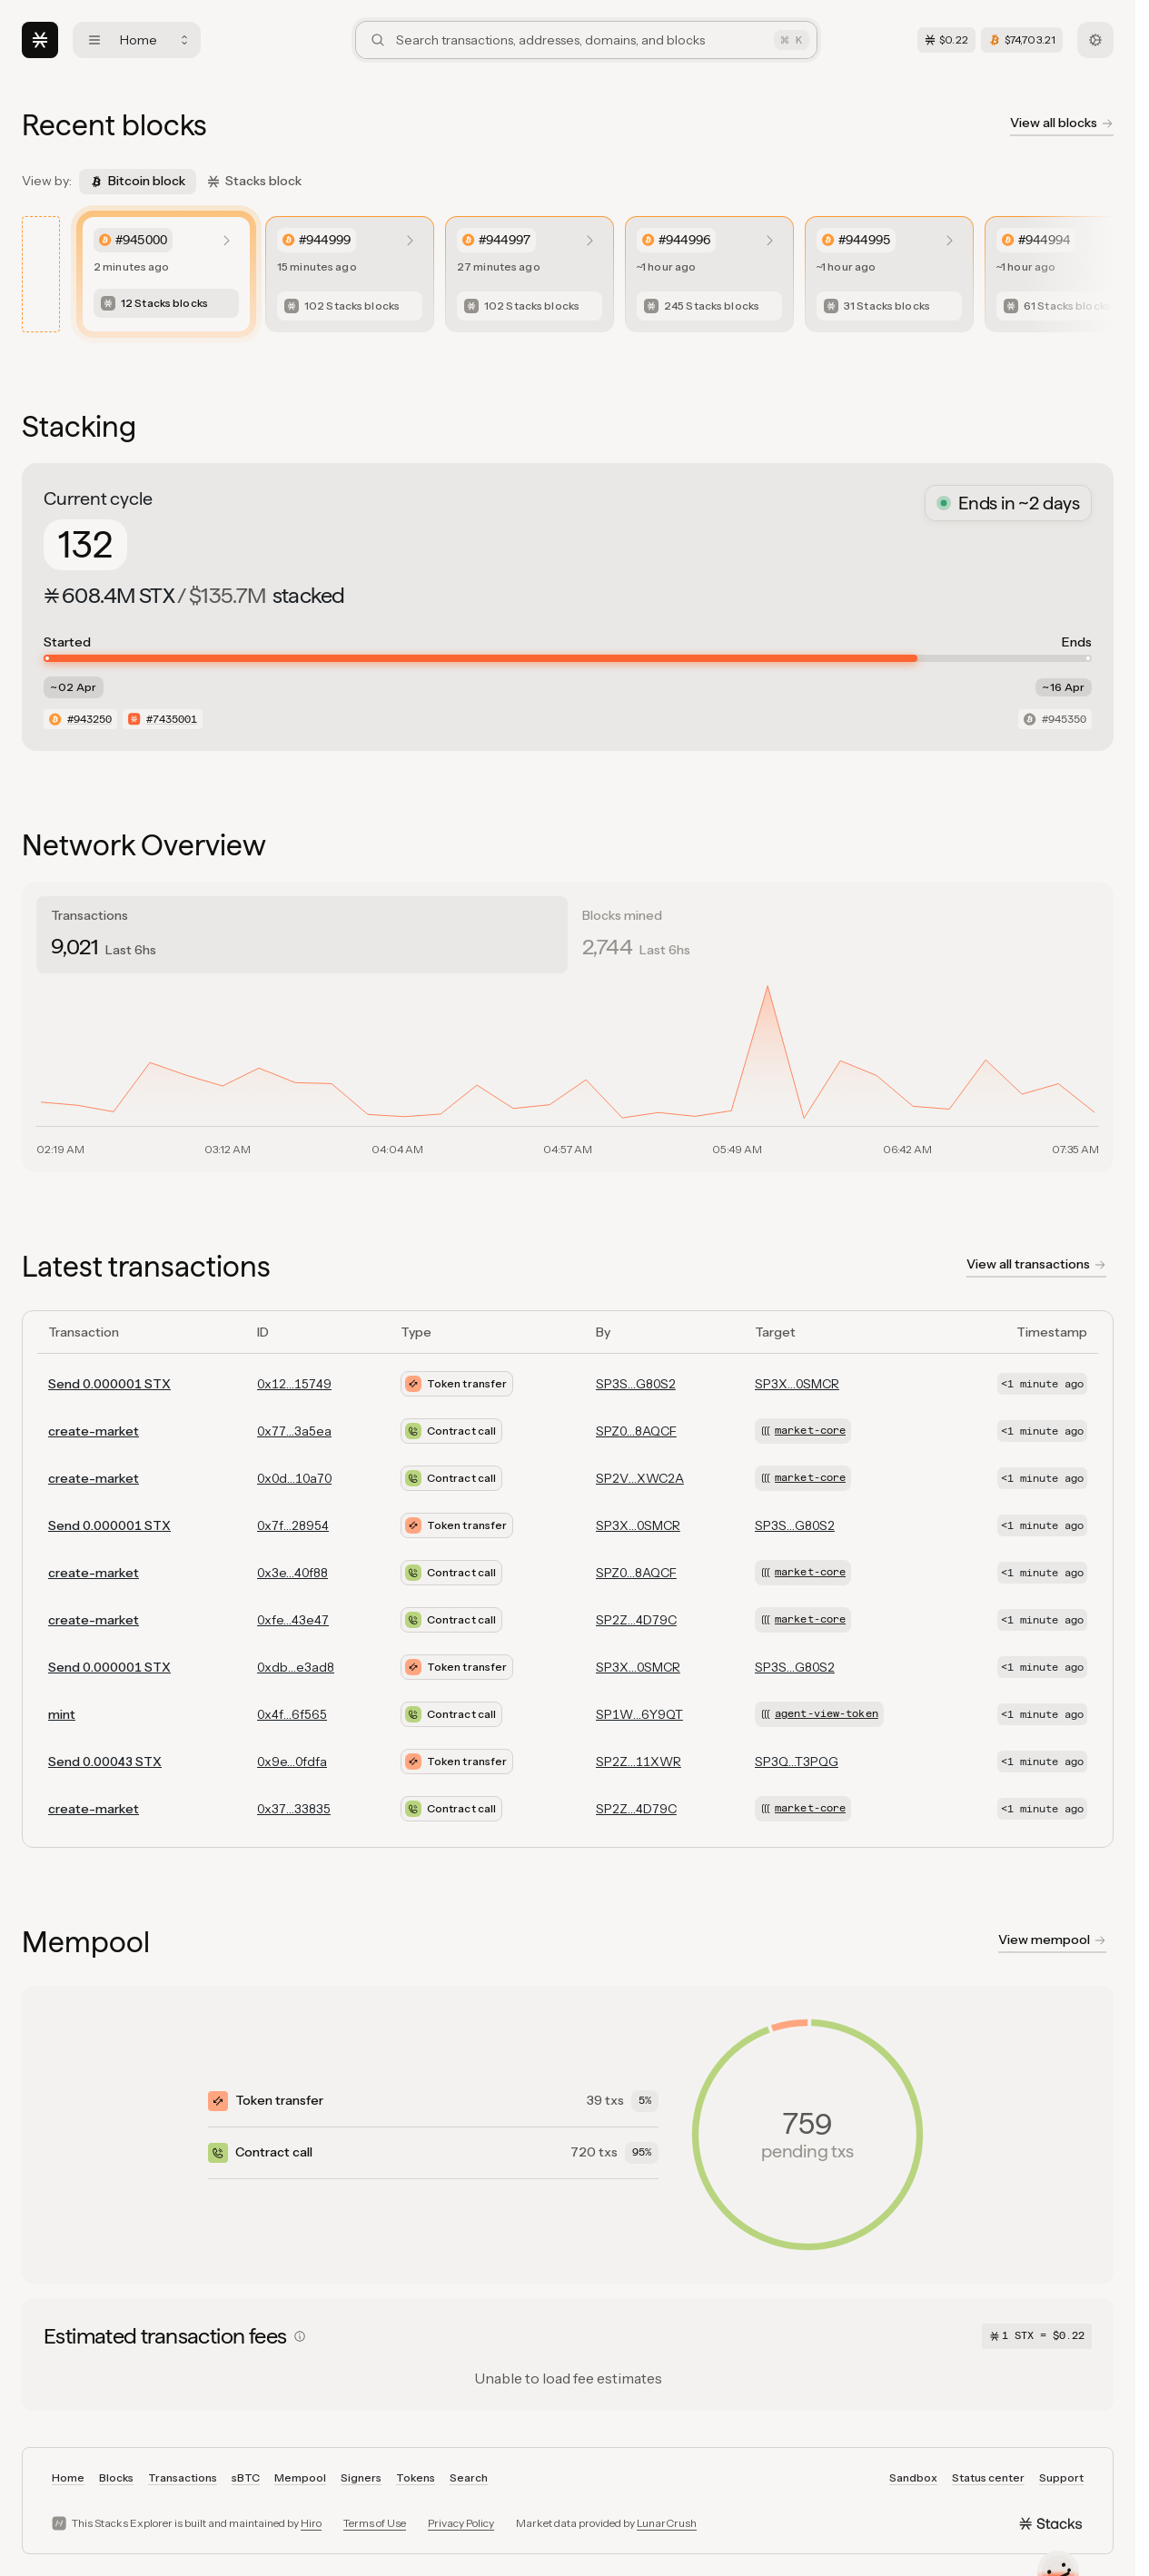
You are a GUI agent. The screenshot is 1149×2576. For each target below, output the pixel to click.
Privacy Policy (461, 2523)
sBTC (246, 2477)
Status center (988, 2477)
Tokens (415, 2477)
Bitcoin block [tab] (137, 181)
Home (68, 2477)
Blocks (116, 2477)
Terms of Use (374, 2523)
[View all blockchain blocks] (1062, 125)
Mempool (300, 2477)
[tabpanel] (567, 1069)
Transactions (182, 2477)
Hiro (311, 2523)
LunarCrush (667, 2523)
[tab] (302, 934)
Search (469, 2477)
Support (1061, 2477)
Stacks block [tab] (254, 181)
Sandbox (913, 2477)
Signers (361, 2477)
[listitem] (166, 274)
